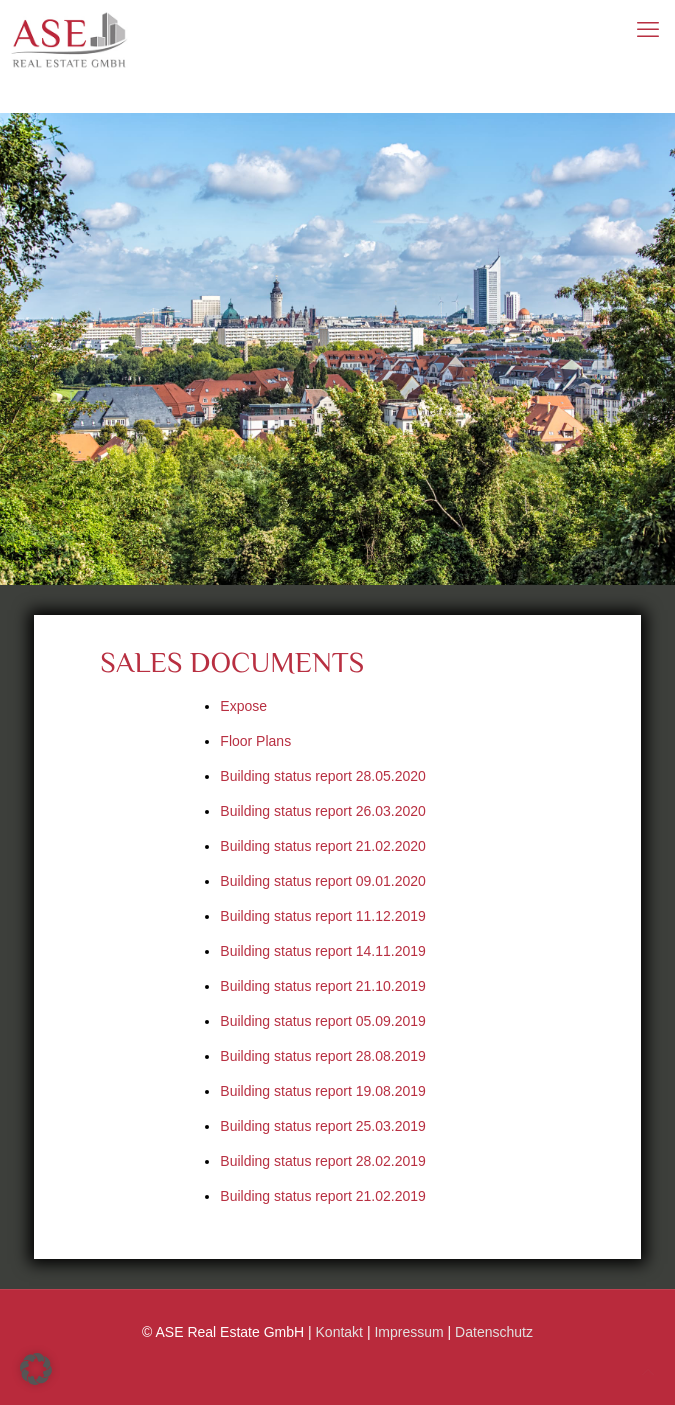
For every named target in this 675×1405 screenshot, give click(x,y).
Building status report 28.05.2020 (322, 776)
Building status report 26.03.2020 (322, 811)
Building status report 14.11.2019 (322, 951)
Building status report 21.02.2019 (322, 1196)
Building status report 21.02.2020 (322, 846)
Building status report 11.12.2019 (322, 916)
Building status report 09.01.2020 (322, 881)
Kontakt (339, 1332)
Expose (243, 706)
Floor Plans (255, 741)
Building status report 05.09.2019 (322, 1021)
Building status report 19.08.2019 (322, 1091)
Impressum (408, 1332)
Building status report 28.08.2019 (322, 1056)
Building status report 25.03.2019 (322, 1126)
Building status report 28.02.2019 (322, 1161)
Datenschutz (494, 1332)
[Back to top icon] (648, 1372)
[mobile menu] (648, 30)
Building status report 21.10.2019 (322, 986)
